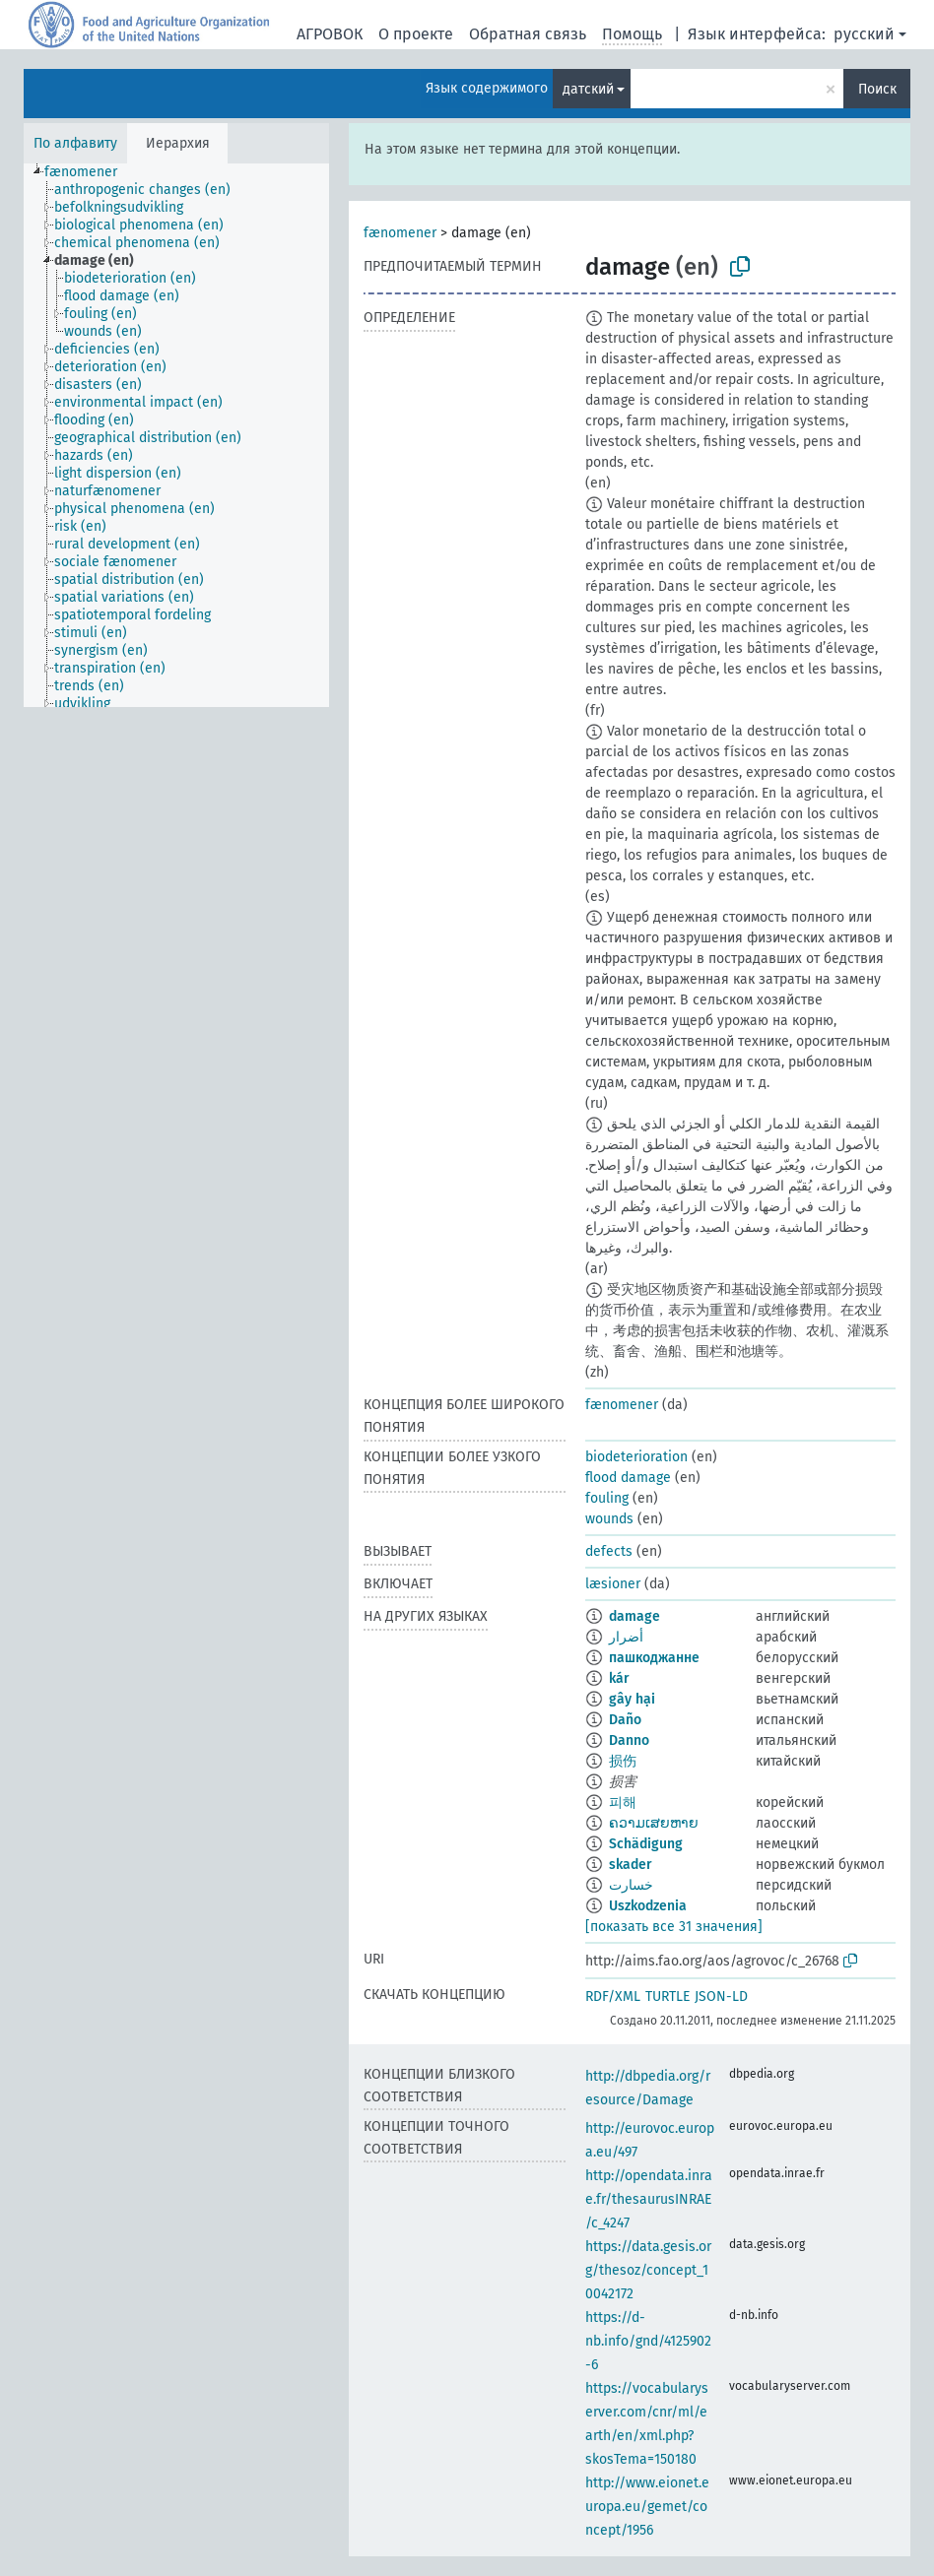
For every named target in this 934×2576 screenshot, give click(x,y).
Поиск (877, 89)
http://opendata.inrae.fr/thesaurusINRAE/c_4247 (648, 2199)
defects (609, 1551)
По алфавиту (75, 143)
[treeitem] (89, 172)
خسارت (631, 1885)
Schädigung (646, 1843)
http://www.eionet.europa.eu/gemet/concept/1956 (647, 2507)
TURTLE (667, 1996)
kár (619, 1678)
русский (864, 34)
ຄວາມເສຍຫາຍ (654, 1823)
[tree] (176, 435)
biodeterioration (636, 1457)
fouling (607, 1498)
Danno (629, 1740)
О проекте (415, 34)
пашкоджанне (654, 1657)
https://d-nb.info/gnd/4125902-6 (648, 2341)
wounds (609, 1519)
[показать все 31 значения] (674, 1926)
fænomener (400, 233)
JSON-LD (721, 1996)
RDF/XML (612, 1996)
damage (634, 1616)
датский (588, 89)
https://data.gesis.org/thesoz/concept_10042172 (648, 2270)
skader (630, 1864)
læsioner (612, 1584)
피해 (622, 1802)
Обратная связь (527, 34)
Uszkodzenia (648, 1906)
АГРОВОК (330, 34)
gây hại (632, 1699)
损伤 (622, 1761)
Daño (625, 1719)
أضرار (626, 1637)
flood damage (628, 1477)
